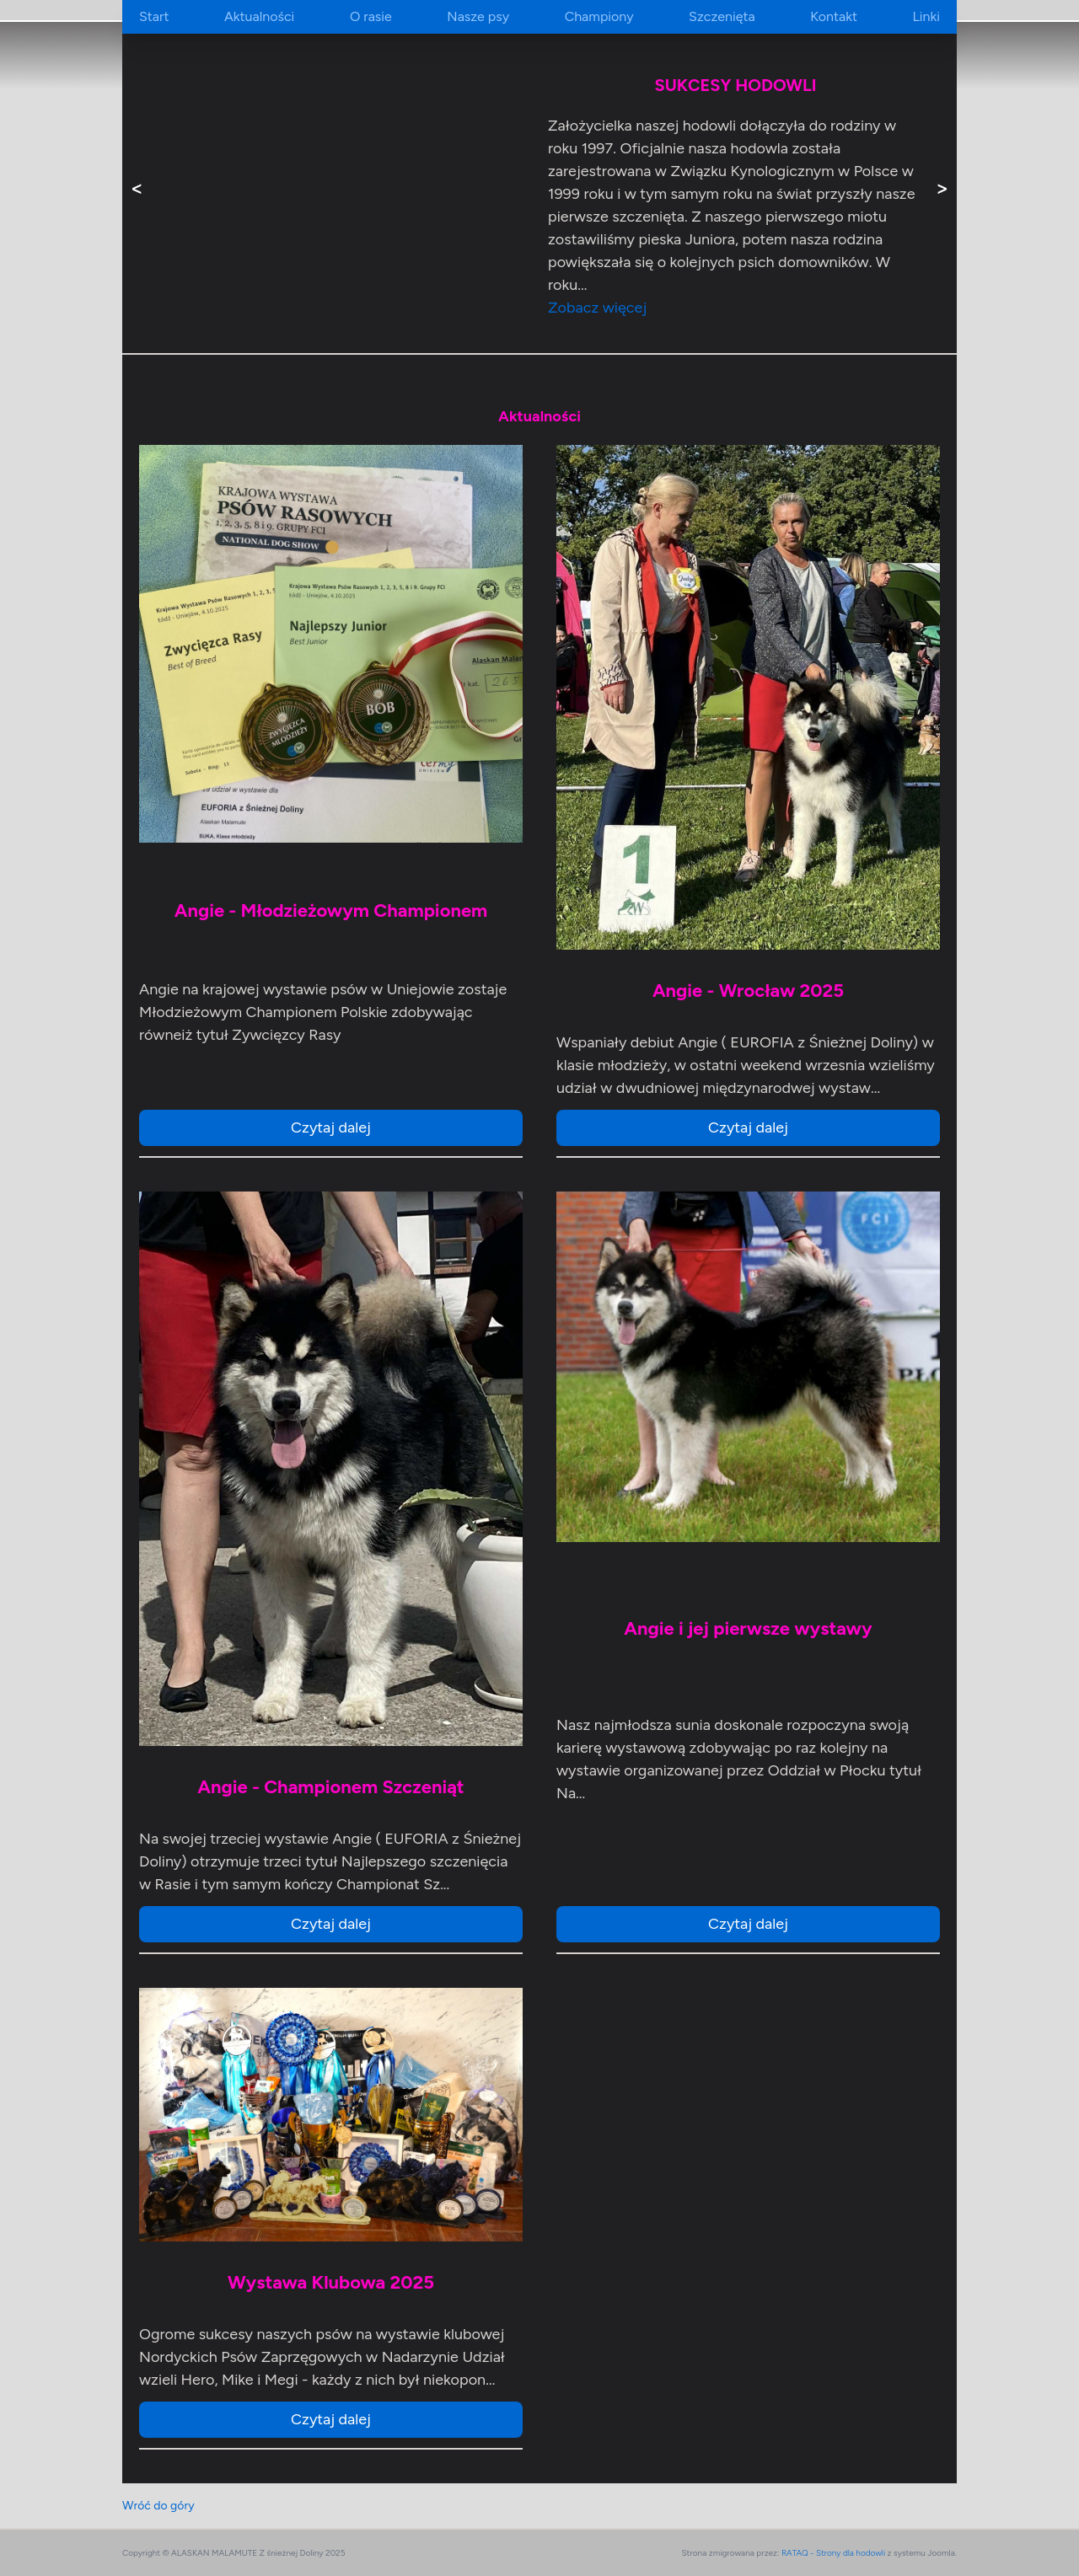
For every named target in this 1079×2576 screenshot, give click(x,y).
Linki (925, 16)
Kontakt (833, 16)
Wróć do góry (158, 2505)
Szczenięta (722, 16)
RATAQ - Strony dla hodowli (833, 2552)
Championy (599, 16)
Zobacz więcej (597, 307)
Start (154, 16)
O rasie (371, 16)
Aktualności (259, 16)
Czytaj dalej (331, 1127)
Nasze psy (478, 16)
